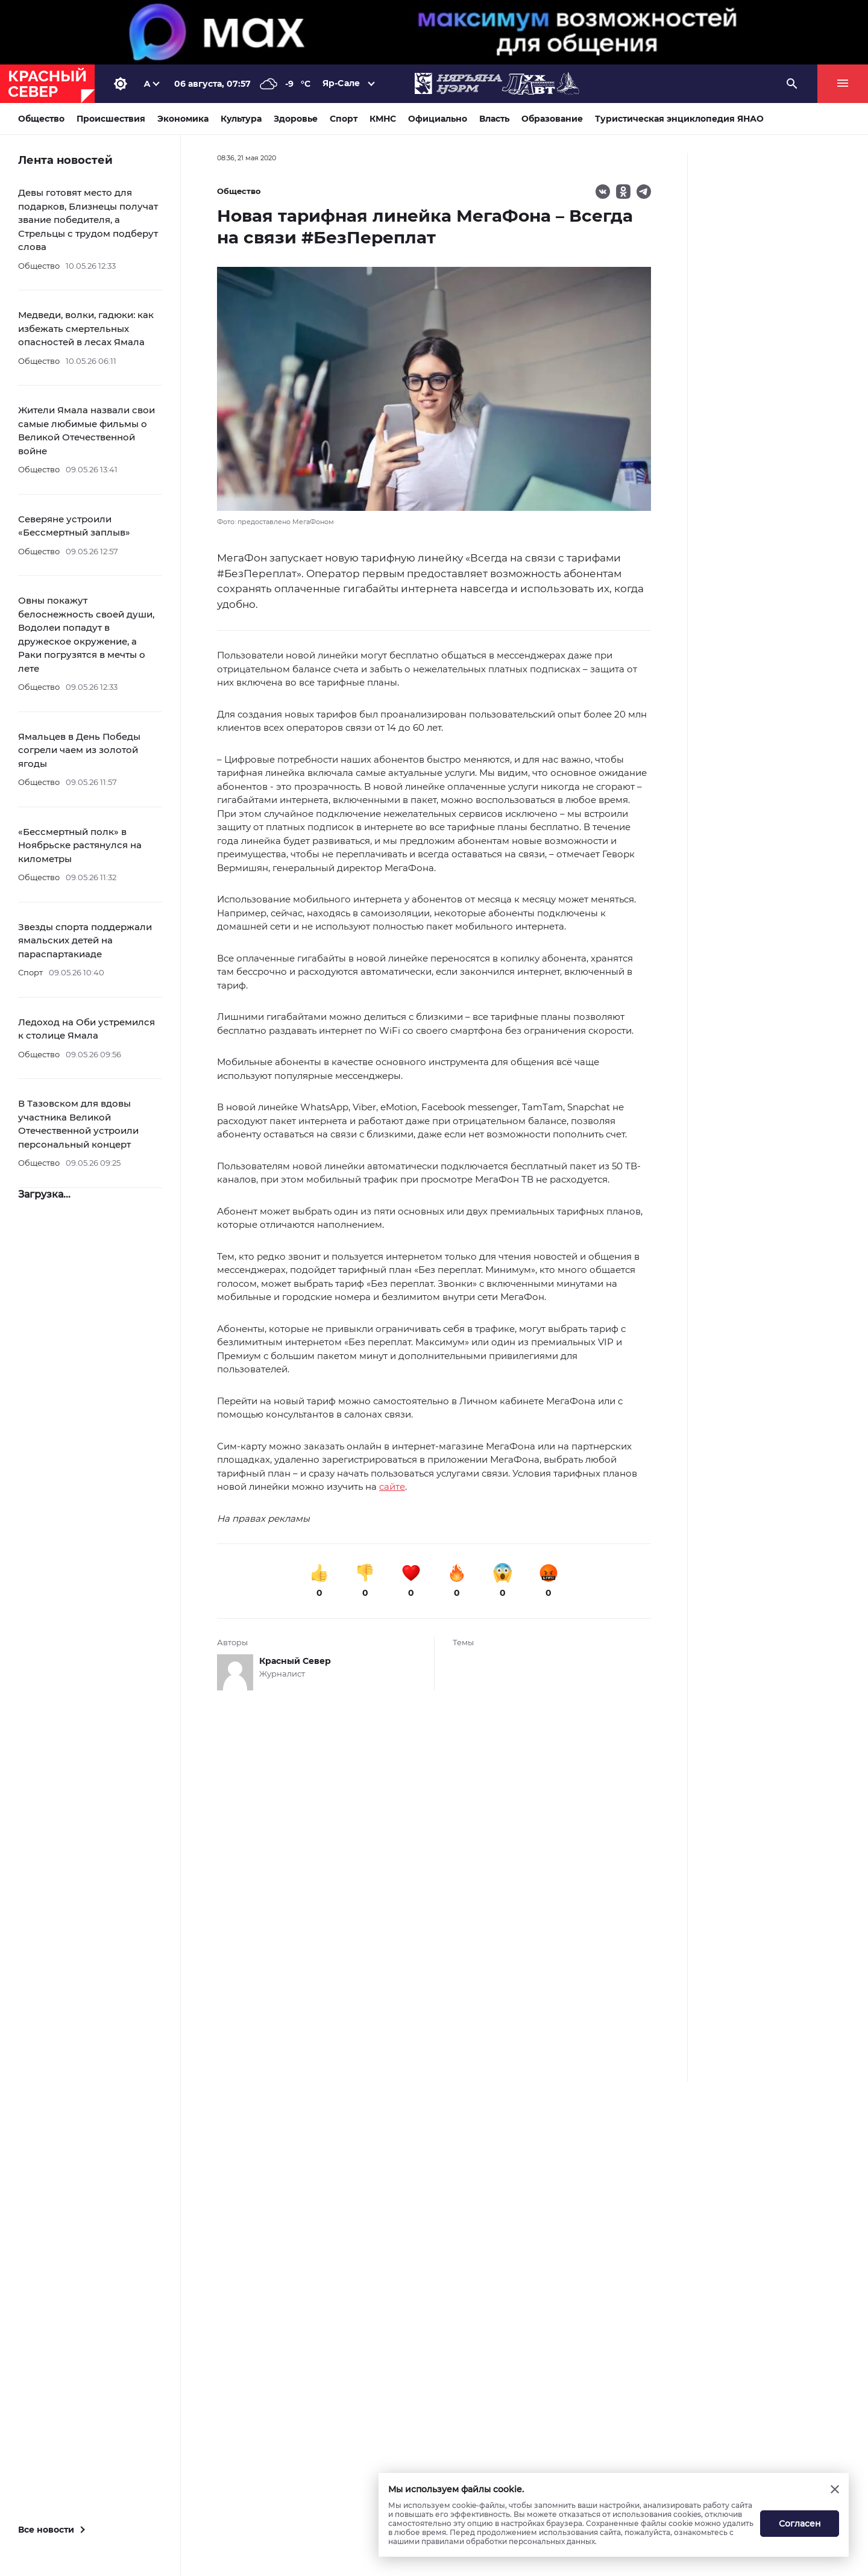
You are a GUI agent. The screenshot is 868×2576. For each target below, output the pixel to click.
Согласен (800, 2523)
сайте (392, 1486)
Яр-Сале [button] (341, 83)
